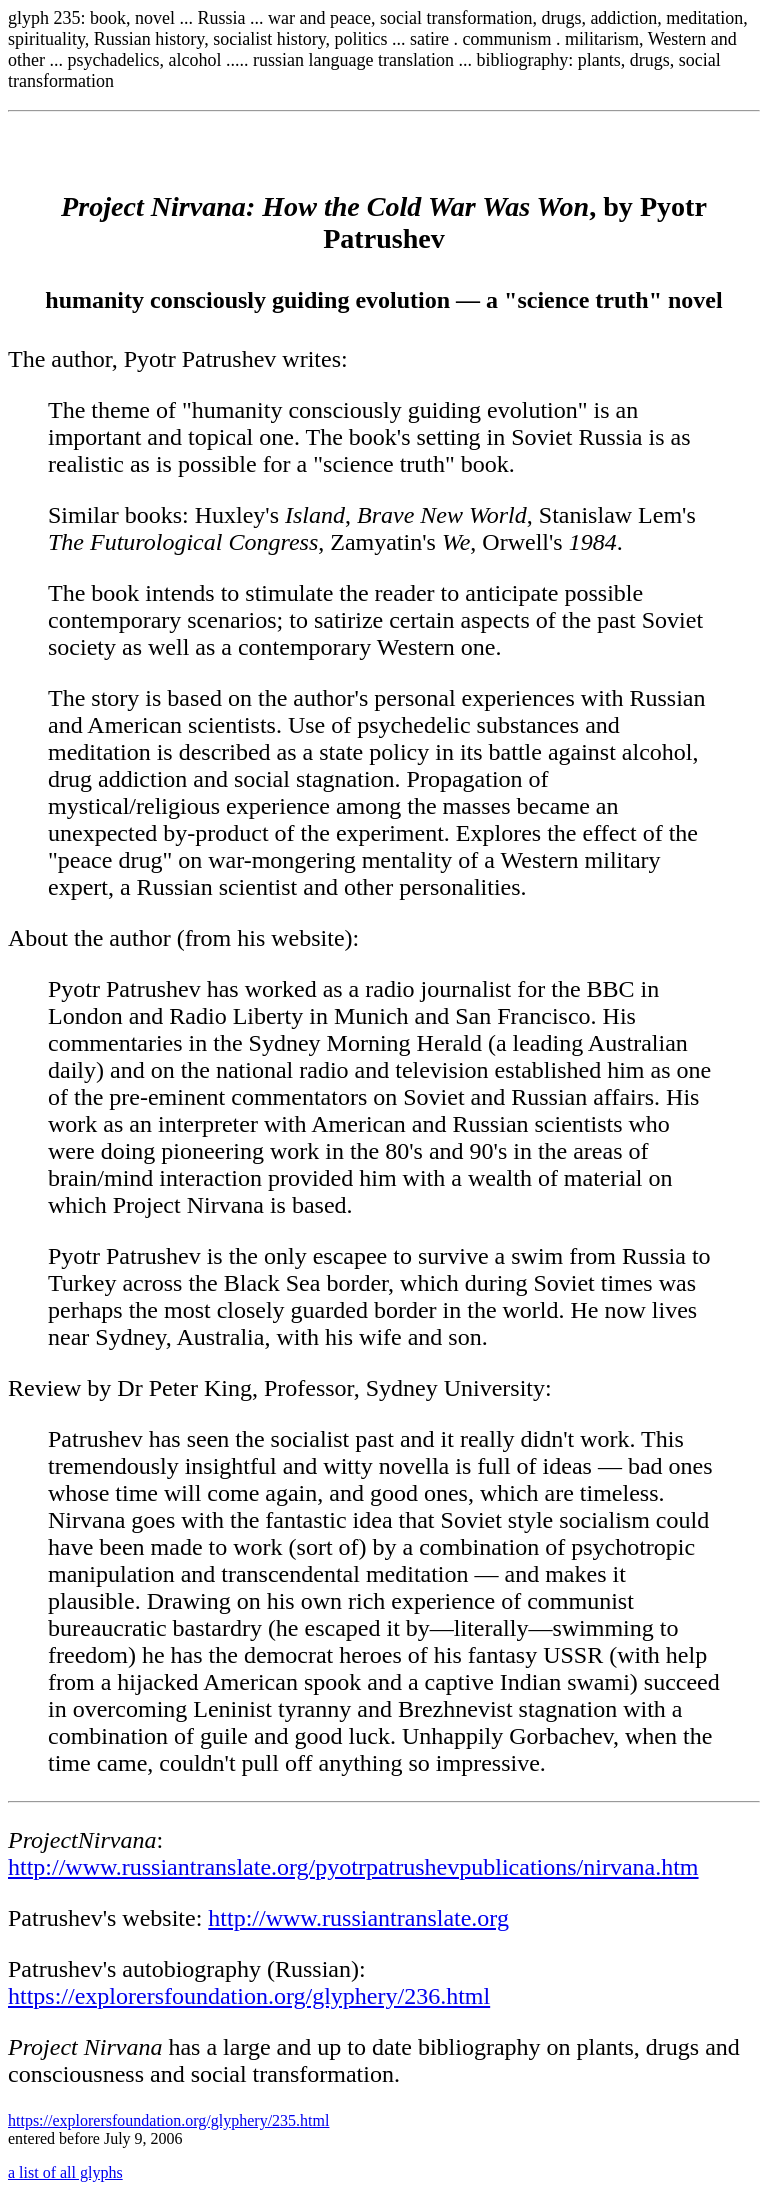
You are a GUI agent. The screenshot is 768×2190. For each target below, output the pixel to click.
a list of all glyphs (65, 2172)
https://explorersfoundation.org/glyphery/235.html (168, 2120)
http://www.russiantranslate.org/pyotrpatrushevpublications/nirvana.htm (353, 1867)
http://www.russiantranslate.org (358, 1918)
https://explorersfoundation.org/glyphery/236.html (249, 1996)
